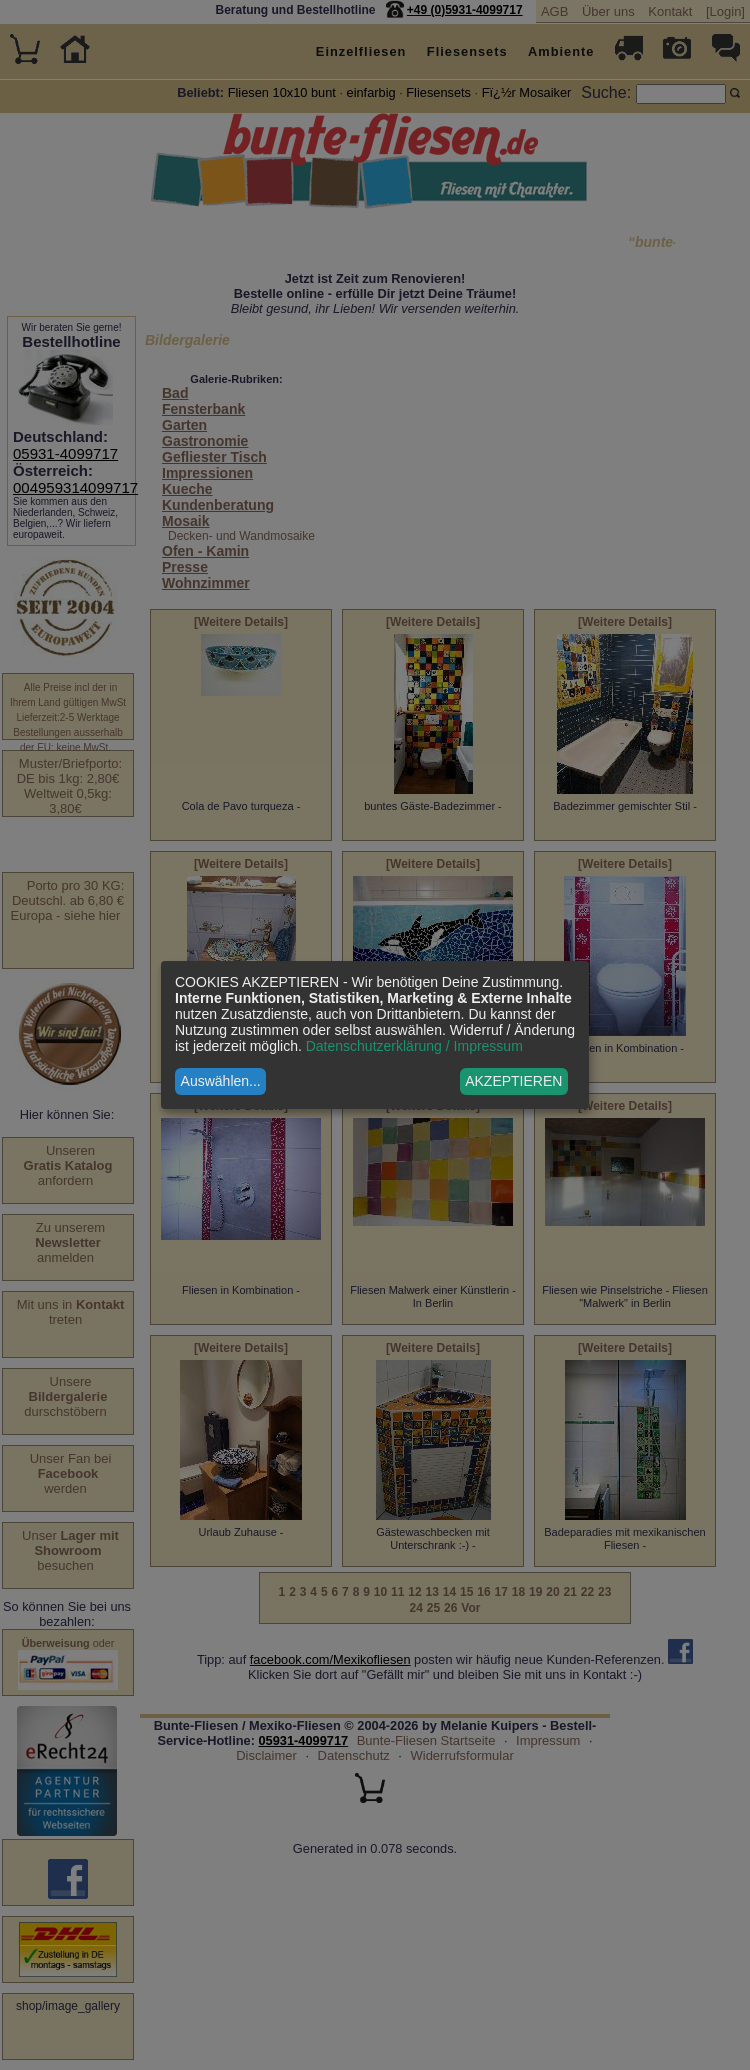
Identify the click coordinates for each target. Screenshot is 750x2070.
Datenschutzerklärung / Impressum (414, 1046)
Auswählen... (221, 1081)
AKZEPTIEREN (513, 1081)
